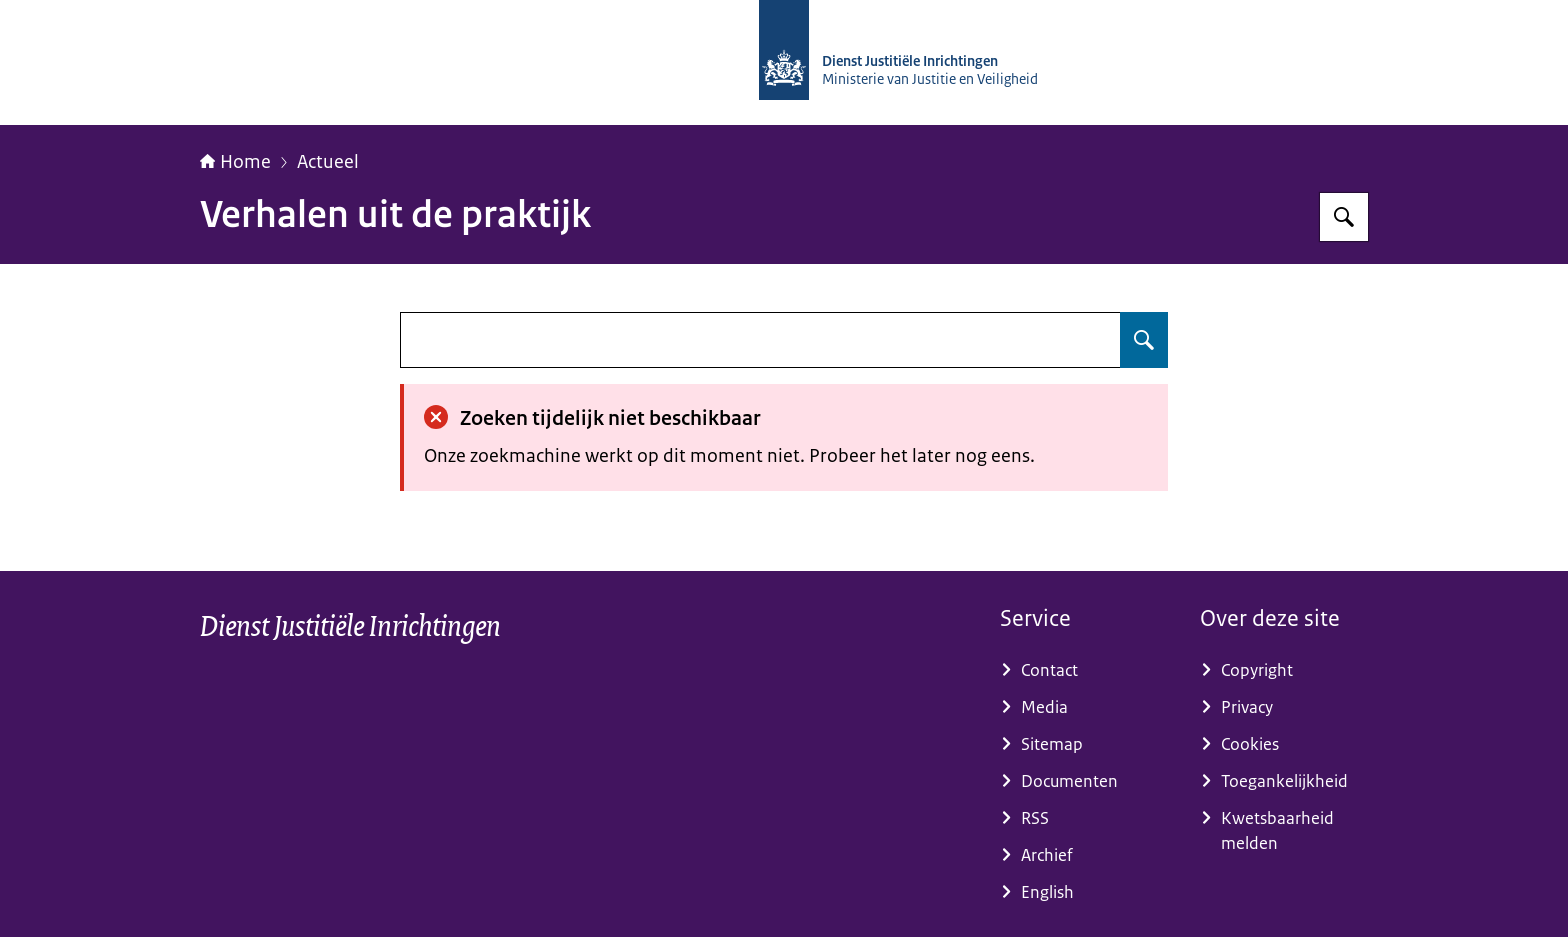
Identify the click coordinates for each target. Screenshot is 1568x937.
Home (235, 162)
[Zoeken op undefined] (1144, 340)
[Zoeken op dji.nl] (1344, 217)
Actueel (328, 162)
